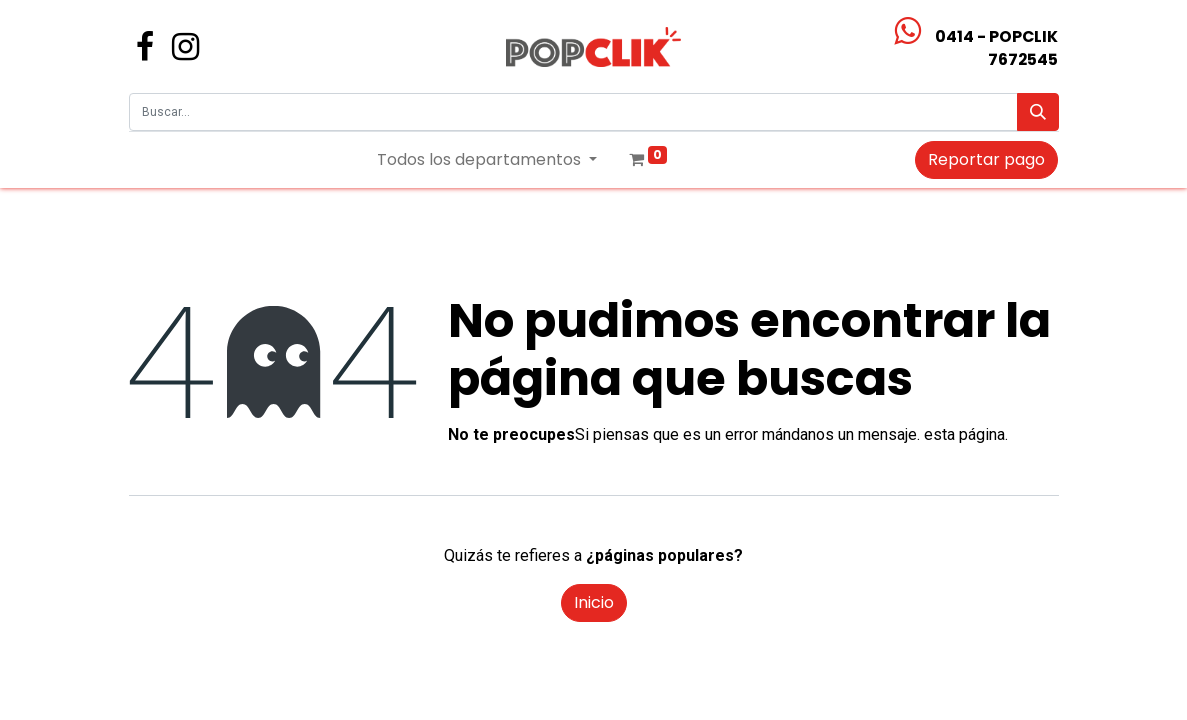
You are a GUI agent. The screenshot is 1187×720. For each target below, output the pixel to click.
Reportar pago (986, 159)
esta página (964, 434)
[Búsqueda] (1038, 112)
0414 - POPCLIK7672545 (996, 48)
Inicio (594, 602)
